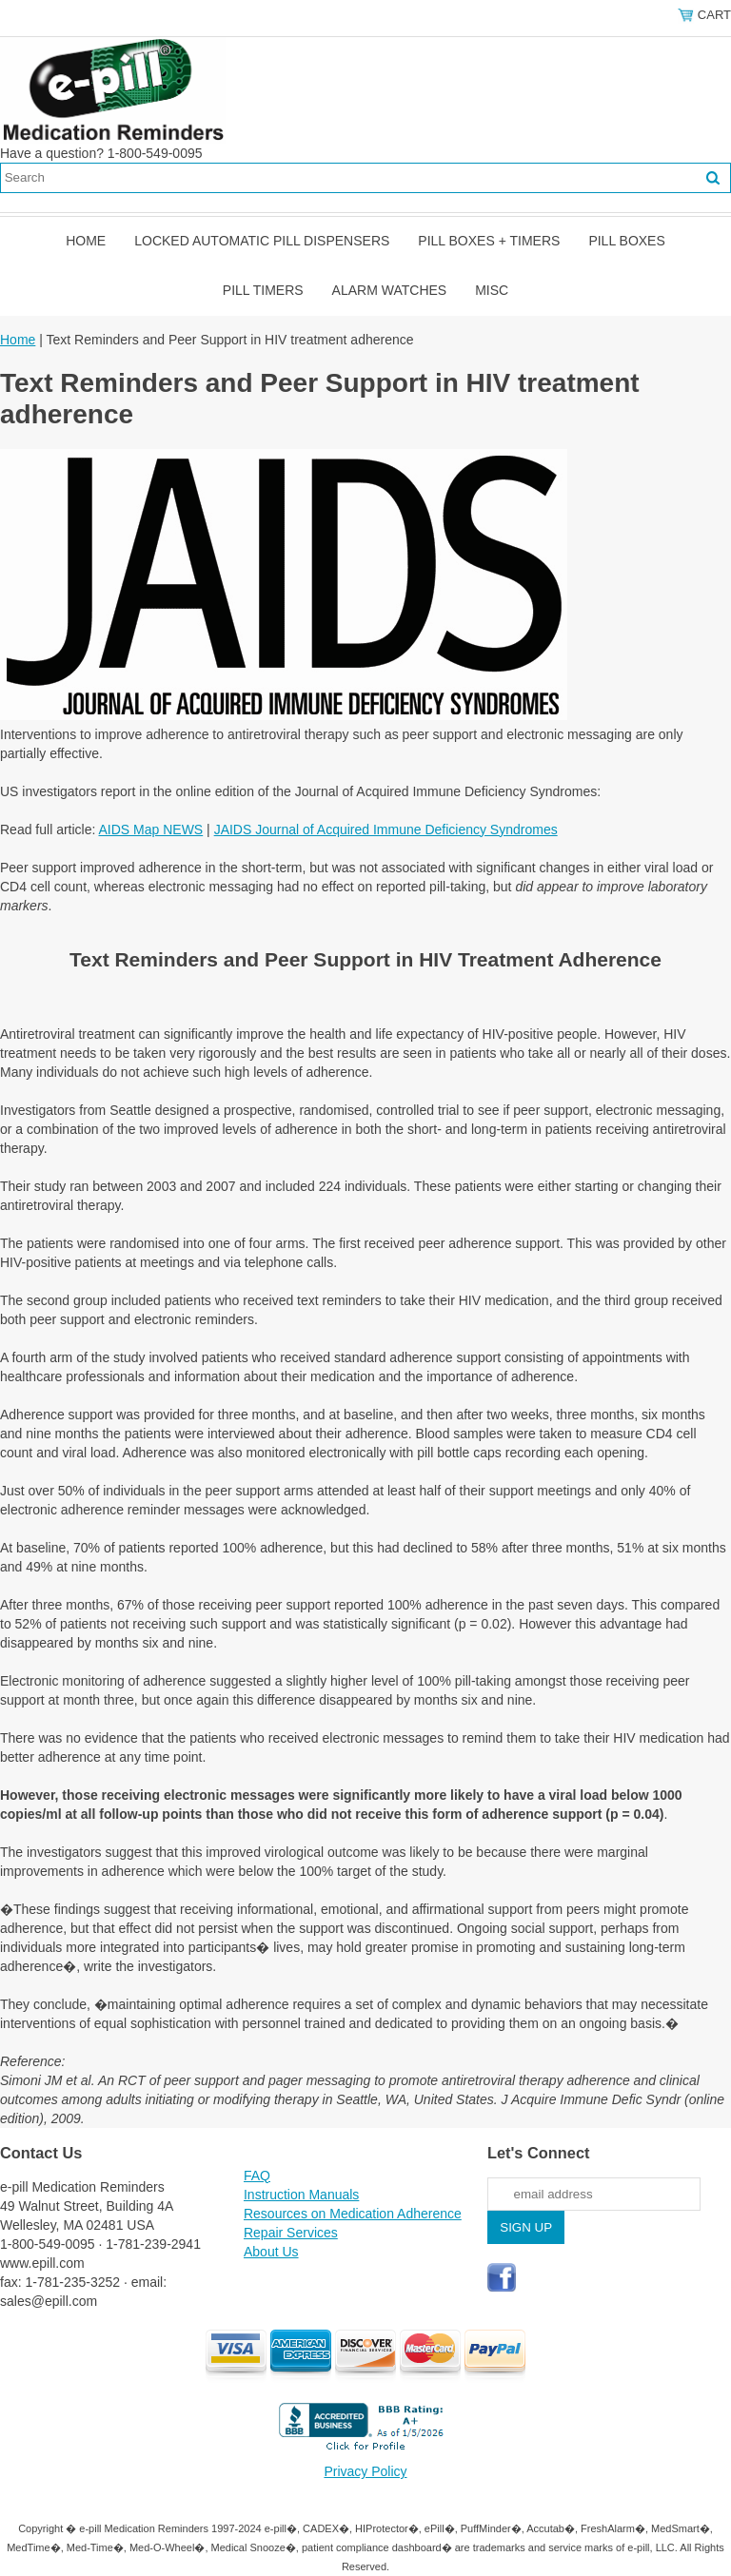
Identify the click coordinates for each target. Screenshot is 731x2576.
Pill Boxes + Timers (489, 240)
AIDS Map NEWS (151, 829)
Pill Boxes (626, 240)
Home (86, 240)
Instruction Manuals (301, 2194)
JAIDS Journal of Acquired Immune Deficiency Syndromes (386, 829)
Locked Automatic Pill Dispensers (261, 240)
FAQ (257, 2175)
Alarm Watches (389, 290)
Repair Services (291, 2232)
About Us (271, 2251)
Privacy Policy (365, 2471)
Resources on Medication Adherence (353, 2213)
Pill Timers (263, 290)
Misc (491, 290)
